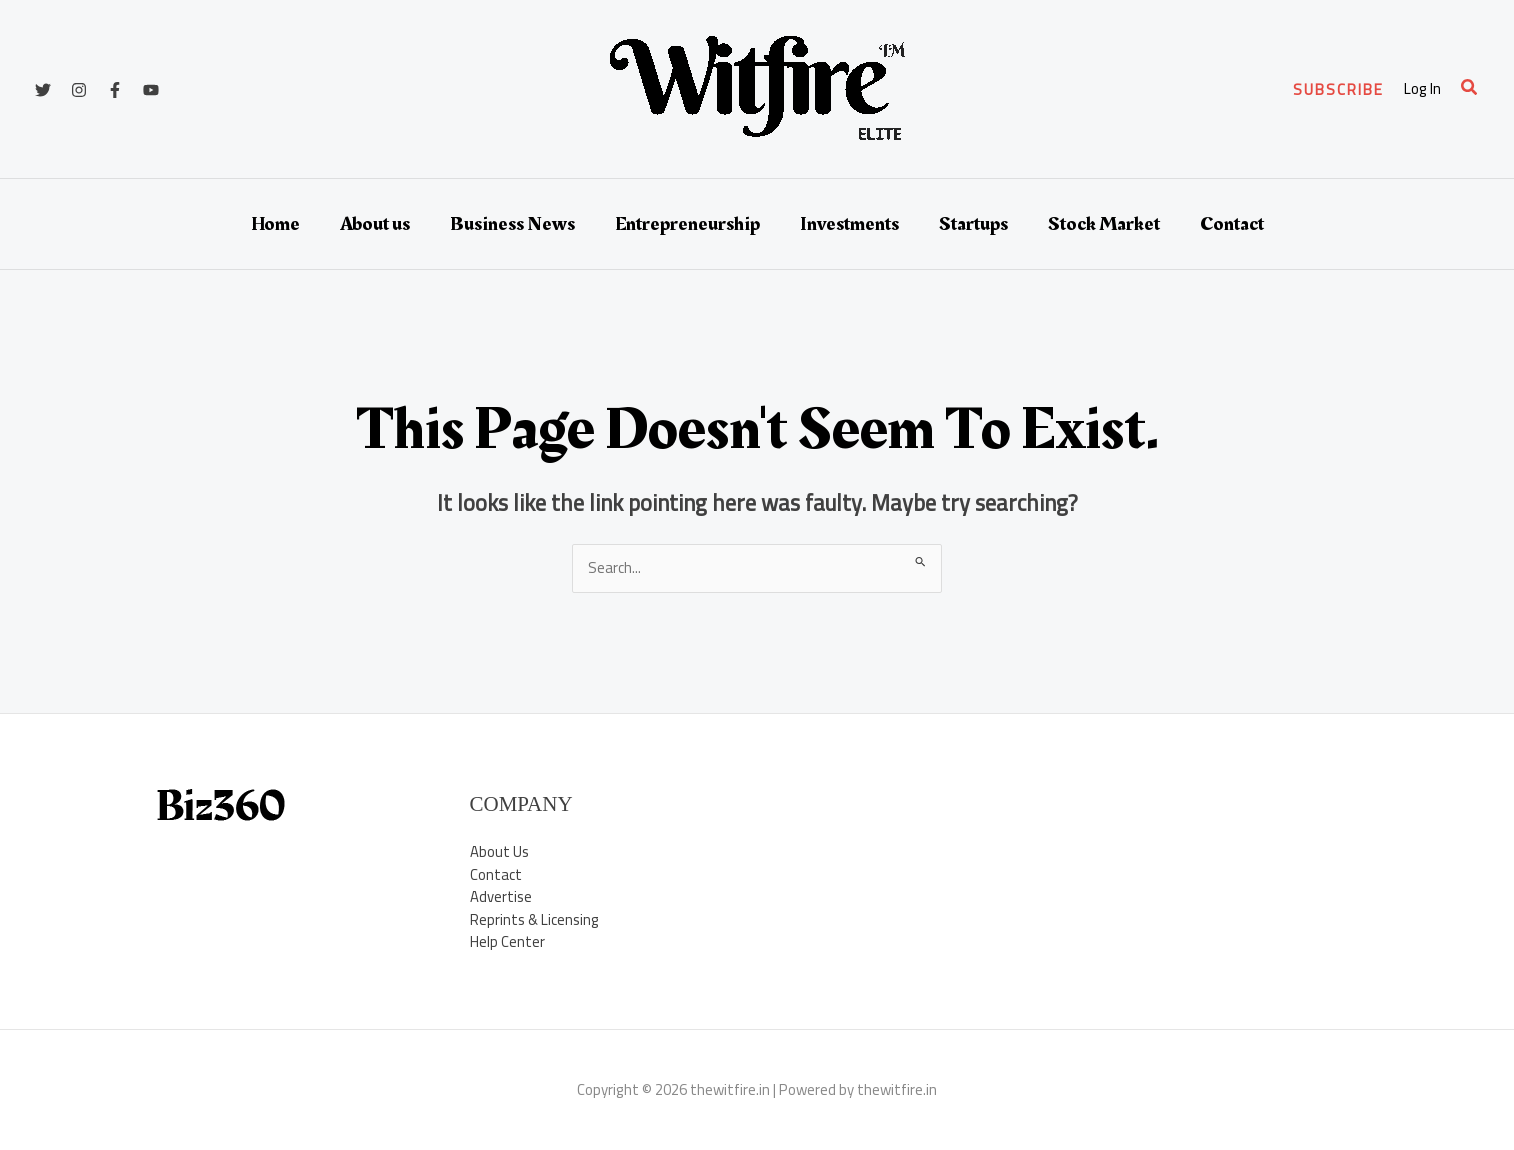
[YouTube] (151, 90)
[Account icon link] (1422, 89)
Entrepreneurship (687, 224)
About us (375, 224)
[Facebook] (115, 90)
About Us (499, 851)
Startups (973, 224)
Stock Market (1104, 224)
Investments (849, 224)
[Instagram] (79, 90)
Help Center (507, 941)
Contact (1232, 224)
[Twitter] (43, 90)
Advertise (501, 896)
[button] (1338, 89)
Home (275, 224)
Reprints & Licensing (535, 919)
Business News (512, 224)
